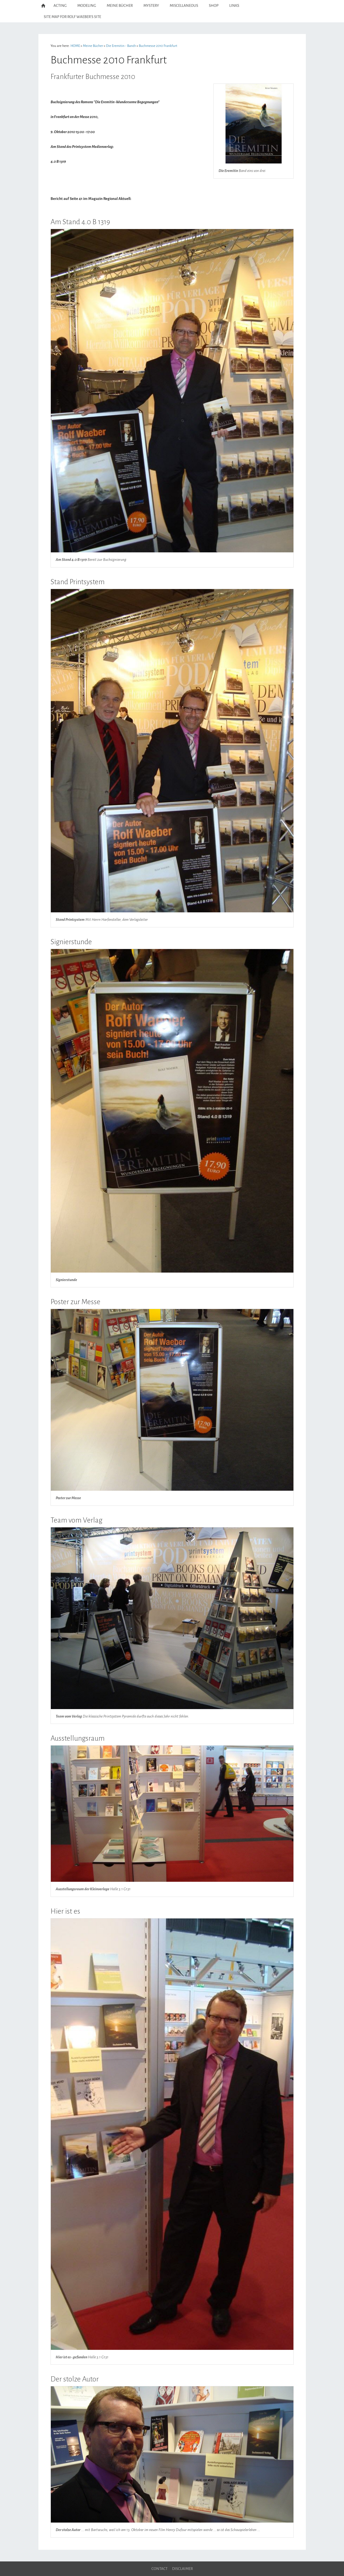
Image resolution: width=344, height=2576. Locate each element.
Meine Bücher (93, 46)
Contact (159, 2569)
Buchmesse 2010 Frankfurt (158, 46)
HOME (75, 46)
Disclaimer (182, 2569)
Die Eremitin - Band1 (121, 46)
